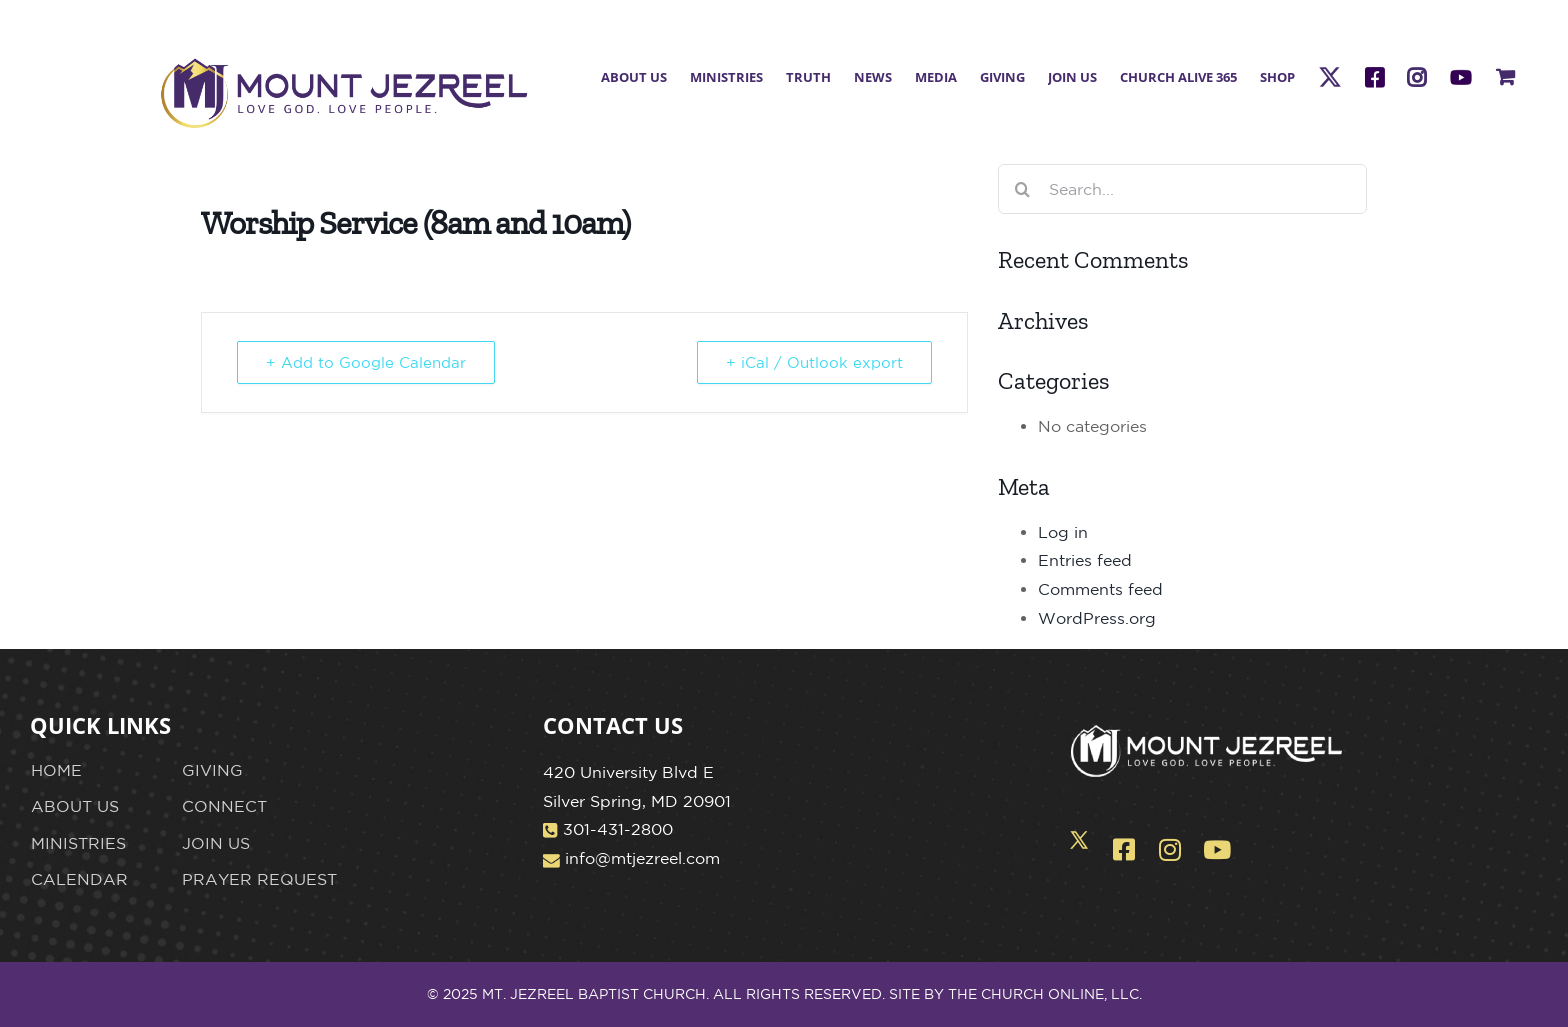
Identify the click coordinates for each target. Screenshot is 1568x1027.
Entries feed (1085, 560)
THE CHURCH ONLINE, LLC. (1045, 994)
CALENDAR (79, 879)
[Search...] (1182, 189)
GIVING (212, 770)
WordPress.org (1097, 618)
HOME (56, 770)
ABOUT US (75, 806)
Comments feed (1100, 589)
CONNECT (224, 806)
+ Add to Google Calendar (366, 362)
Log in (1063, 532)
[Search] (1023, 189)
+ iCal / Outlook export (814, 362)
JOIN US (216, 843)
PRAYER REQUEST (259, 879)
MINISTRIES (78, 843)
